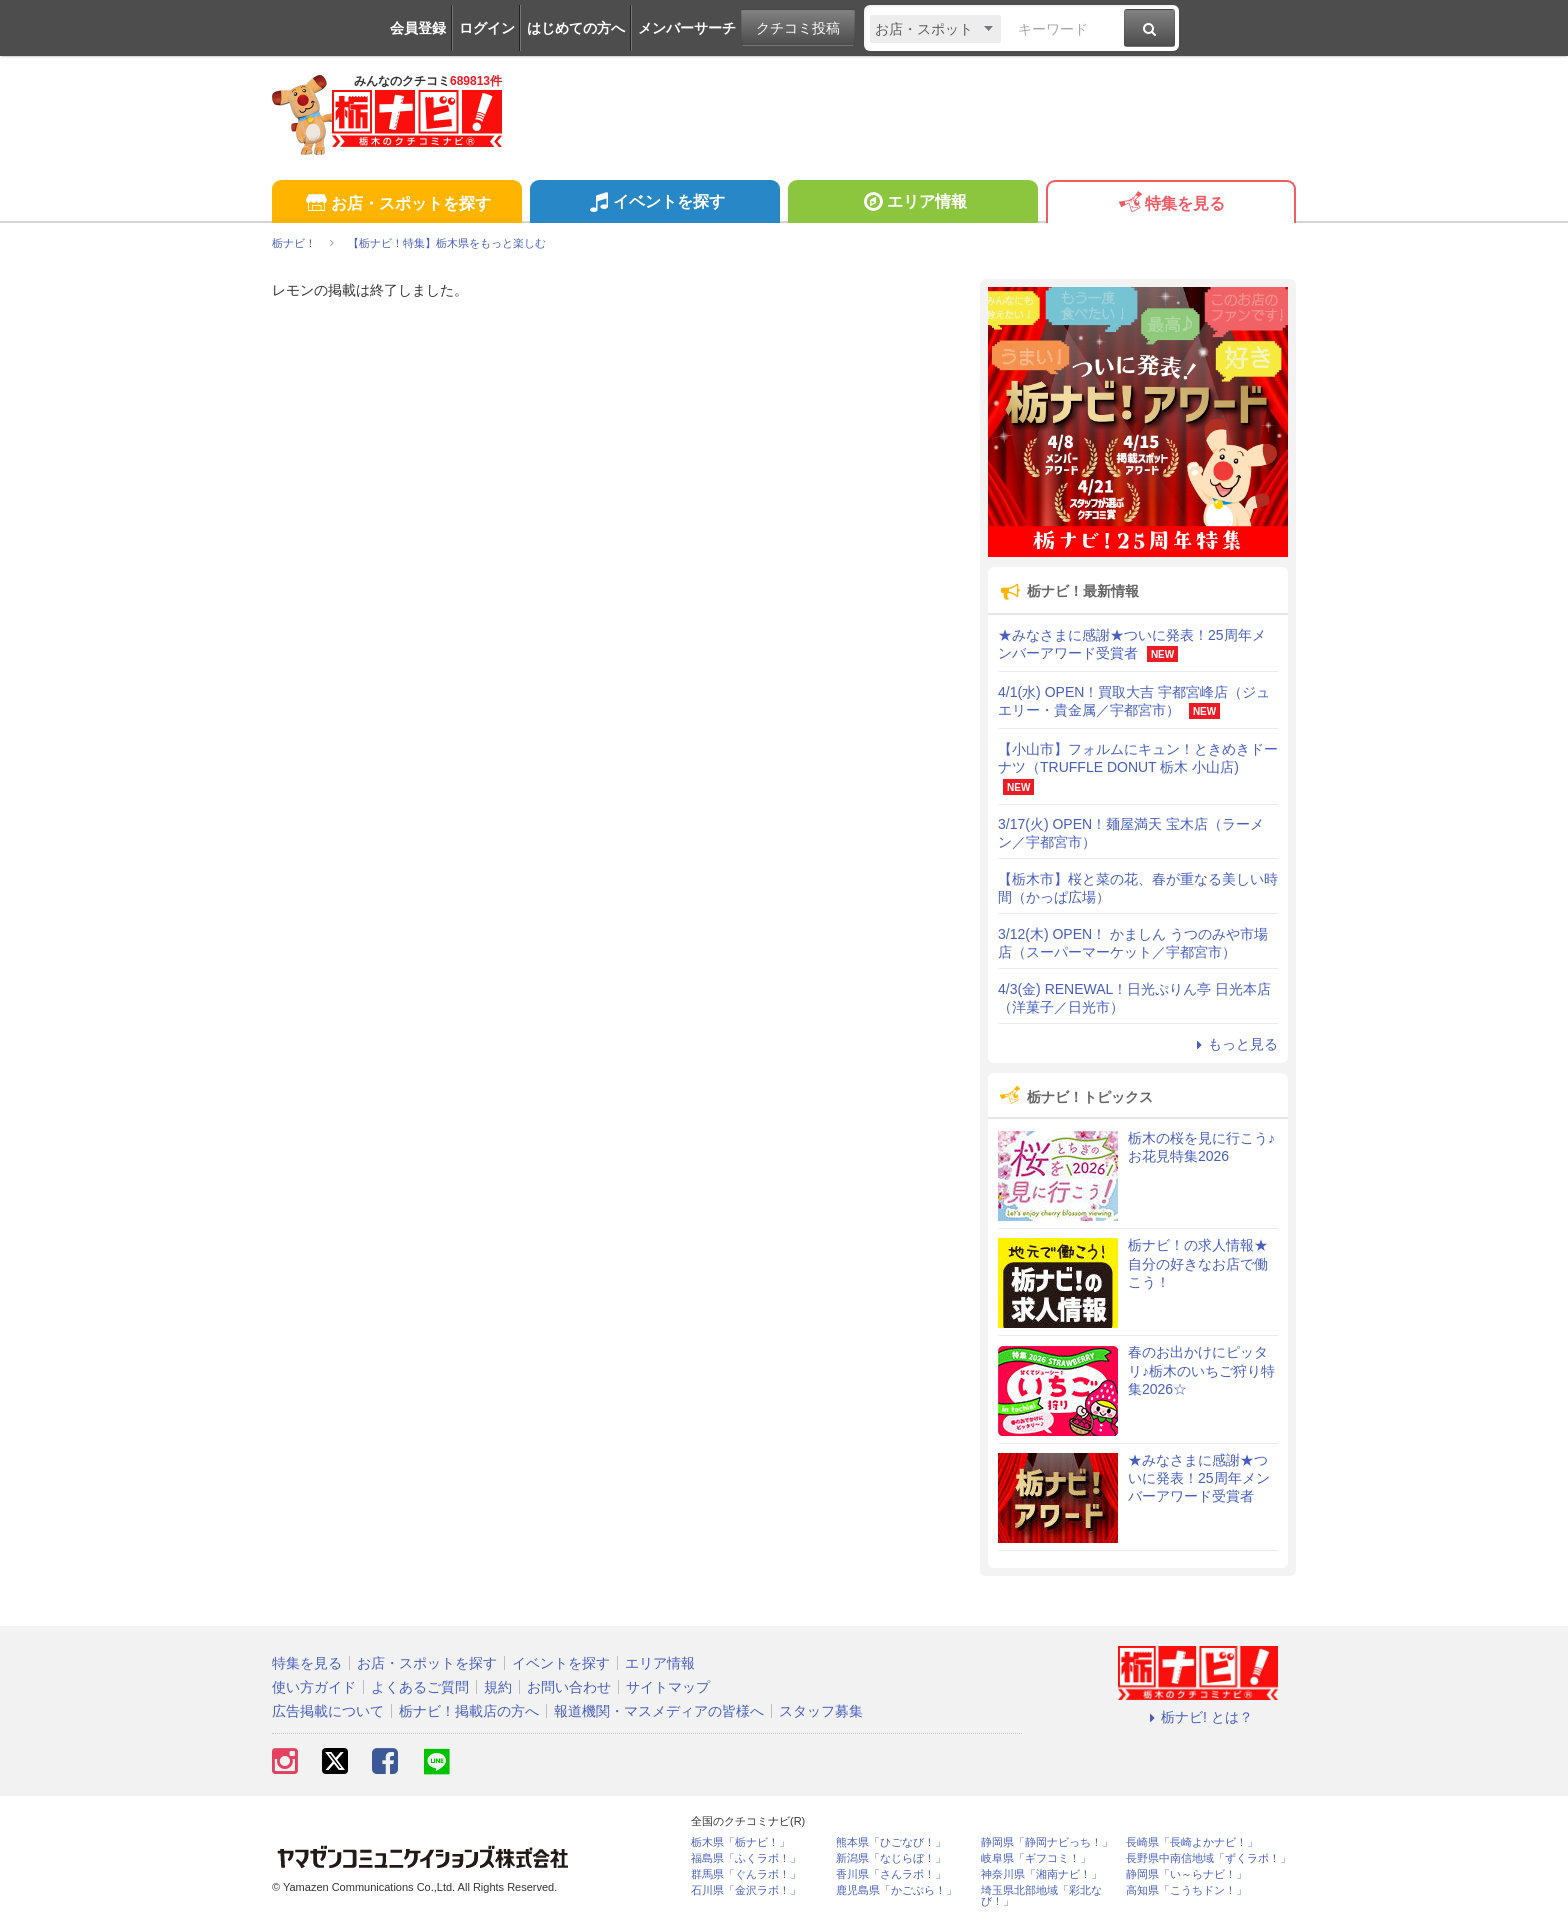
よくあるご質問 (420, 1687)
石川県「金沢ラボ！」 (746, 1890)
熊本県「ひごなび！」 (891, 1842)
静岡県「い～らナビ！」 (1186, 1874)
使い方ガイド (314, 1687)
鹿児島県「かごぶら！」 (896, 1890)
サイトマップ (668, 1687)
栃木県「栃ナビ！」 (740, 1842)
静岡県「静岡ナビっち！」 (1047, 1842)
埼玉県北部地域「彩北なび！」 (1041, 1896)
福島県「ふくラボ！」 (746, 1858)
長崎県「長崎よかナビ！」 (1192, 1842)
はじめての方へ (576, 28)
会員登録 (418, 28)
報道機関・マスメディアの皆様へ (659, 1711)
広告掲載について (328, 1711)
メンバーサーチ (687, 28)
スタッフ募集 (821, 1711)
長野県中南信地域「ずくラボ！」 (1208, 1858)
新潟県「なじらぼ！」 (891, 1858)
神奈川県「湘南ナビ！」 (1041, 1874)
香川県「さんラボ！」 (891, 1874)
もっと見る (1234, 1044)
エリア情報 (912, 204)
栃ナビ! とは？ (1198, 1717)
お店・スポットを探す (396, 204)
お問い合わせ (569, 1687)
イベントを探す (654, 204)
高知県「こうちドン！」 (1186, 1890)
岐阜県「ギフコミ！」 (1036, 1858)
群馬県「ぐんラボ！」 (746, 1874)
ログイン (487, 28)
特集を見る (1170, 204)
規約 (498, 1687)
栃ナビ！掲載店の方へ (469, 1711)
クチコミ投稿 (798, 28)
